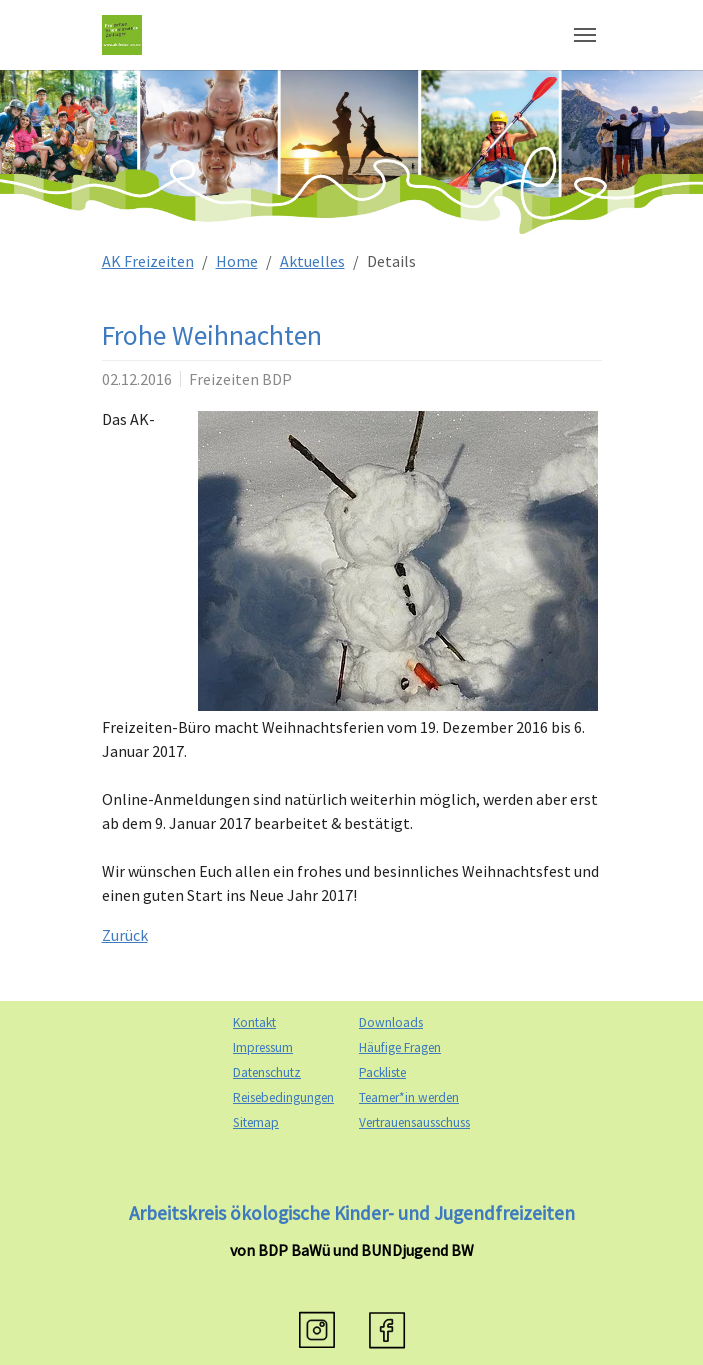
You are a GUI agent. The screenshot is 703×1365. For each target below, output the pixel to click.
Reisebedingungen (283, 1097)
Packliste (382, 1072)
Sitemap (256, 1122)
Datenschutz (267, 1072)
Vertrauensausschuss (414, 1122)
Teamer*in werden (409, 1097)
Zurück (125, 935)
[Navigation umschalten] (585, 35)
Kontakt (254, 1022)
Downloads (391, 1022)
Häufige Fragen (400, 1047)
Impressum (263, 1047)
